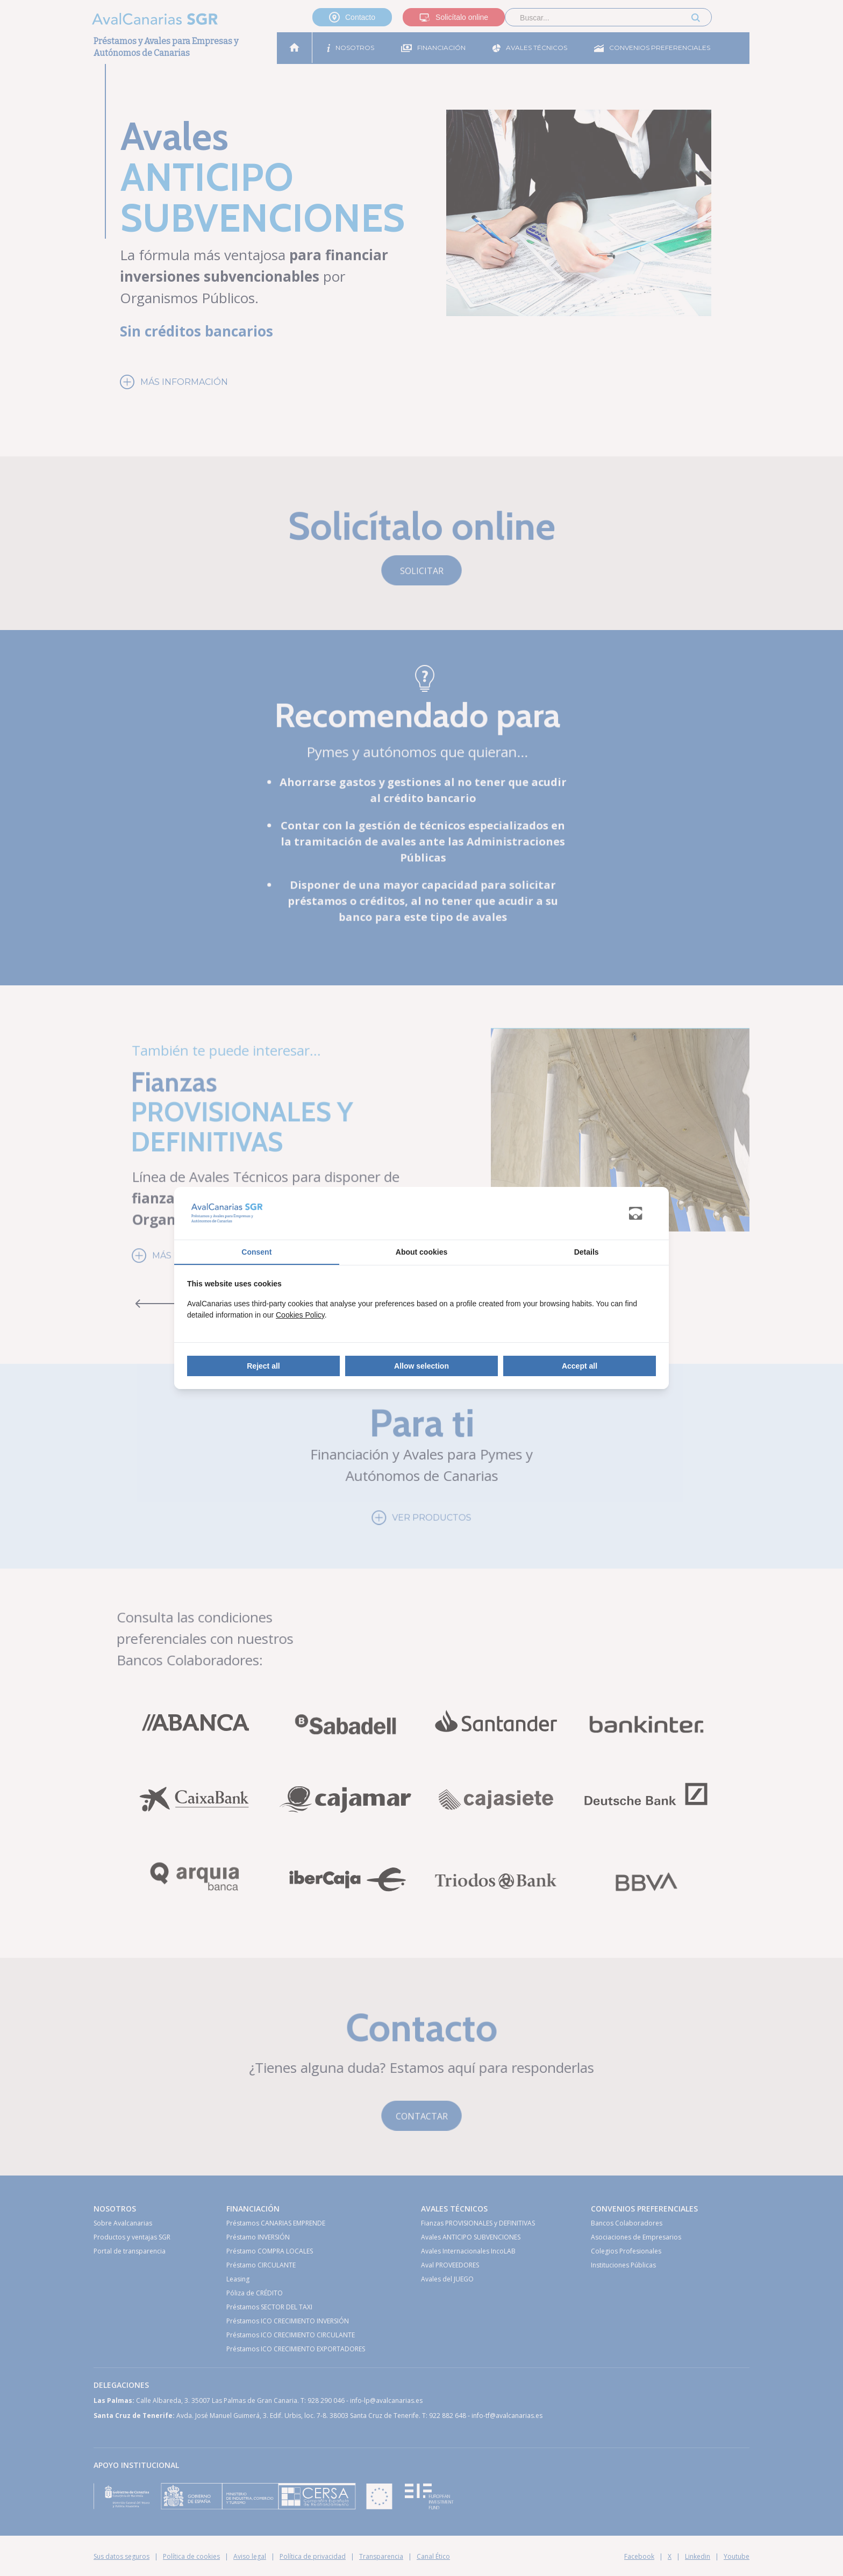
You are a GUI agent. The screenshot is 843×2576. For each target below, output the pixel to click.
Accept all (579, 1366)
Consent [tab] (256, 1252)
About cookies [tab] (421, 1252)
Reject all (263, 1366)
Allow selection (421, 1366)
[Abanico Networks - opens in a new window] (642, 1213)
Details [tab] (586, 1252)
